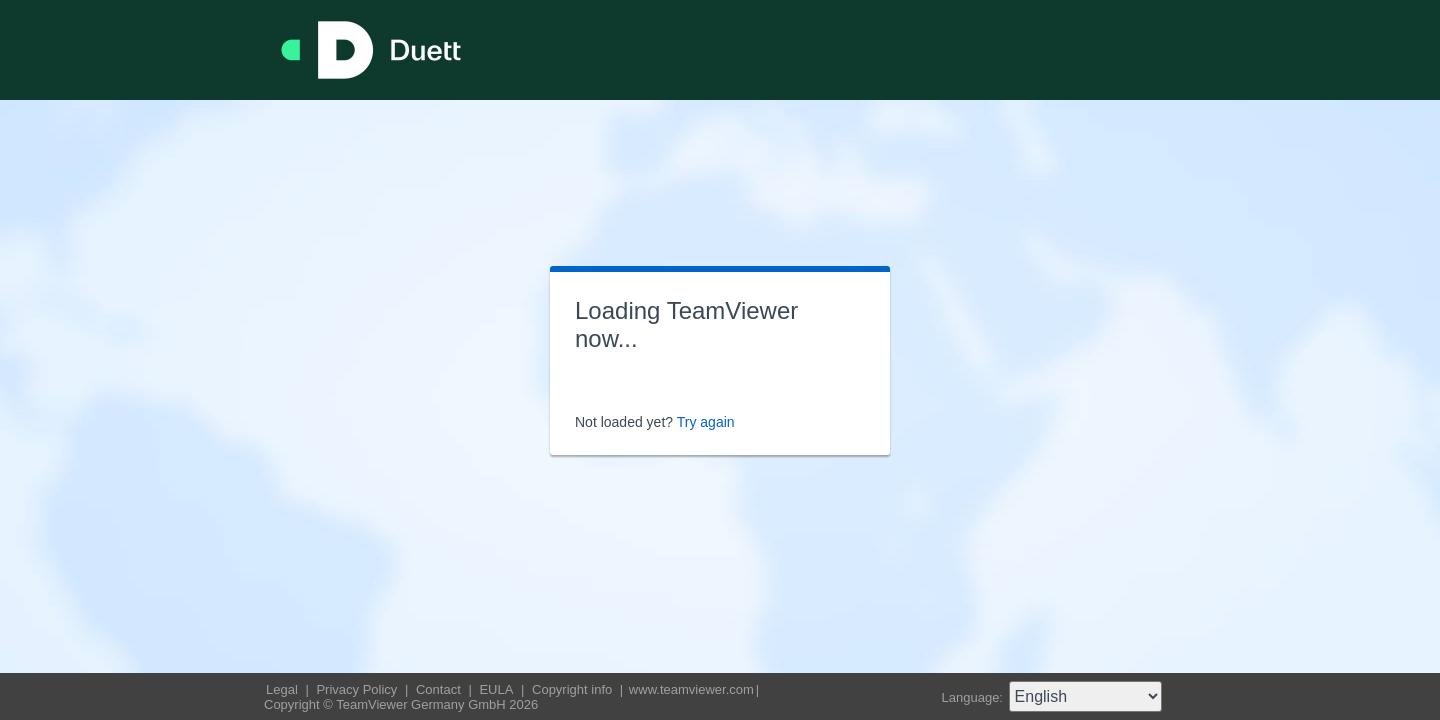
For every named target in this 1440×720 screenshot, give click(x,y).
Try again (706, 422)
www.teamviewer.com (691, 689)
